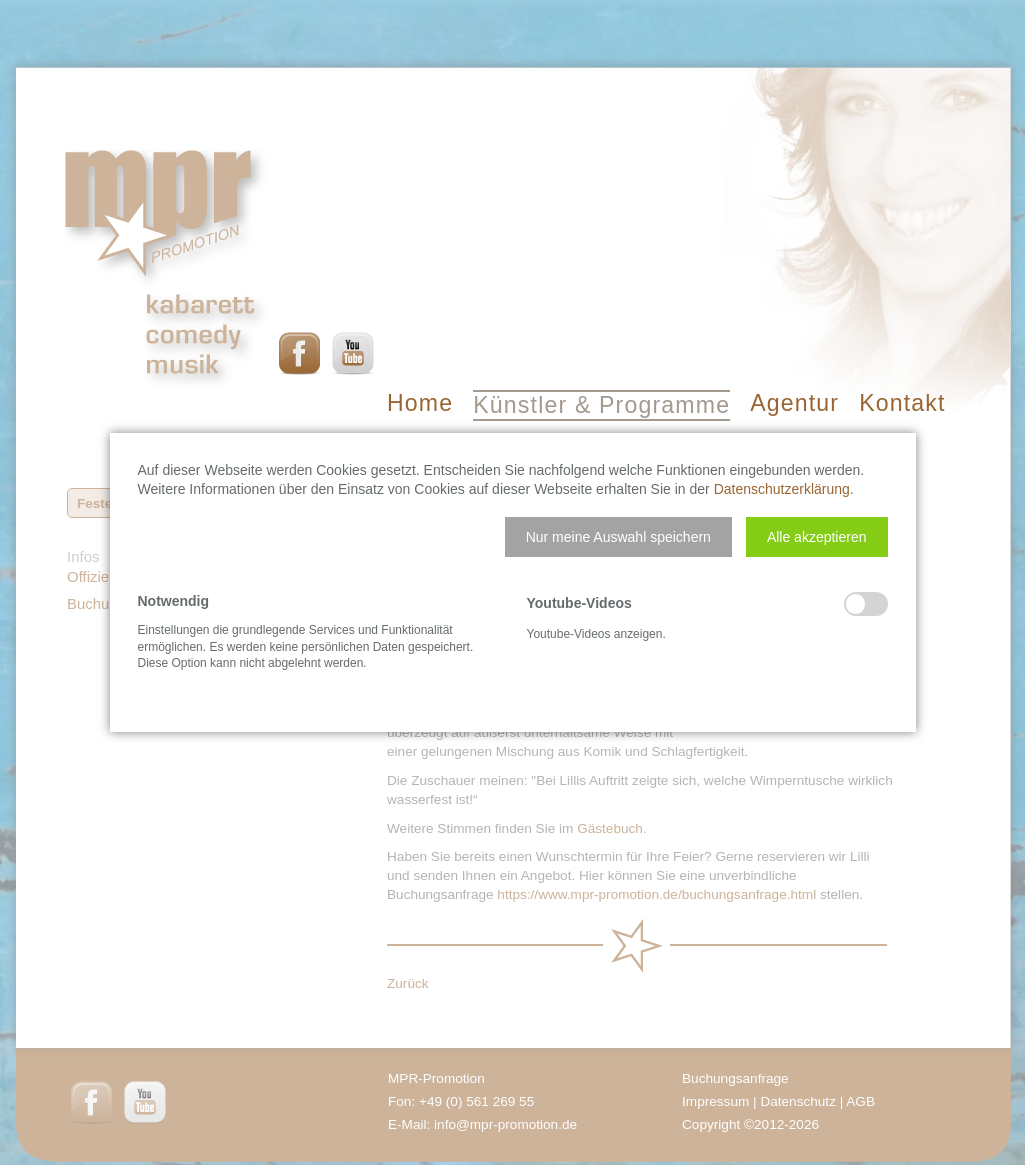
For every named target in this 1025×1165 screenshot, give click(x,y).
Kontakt (902, 403)
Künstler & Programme (601, 405)
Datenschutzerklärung (782, 489)
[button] (618, 537)
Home (420, 403)
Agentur (794, 403)
